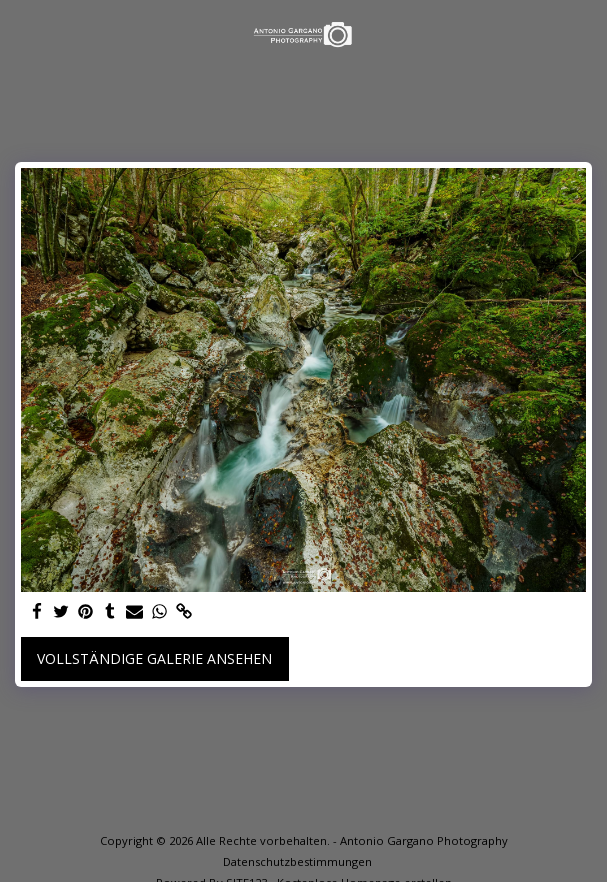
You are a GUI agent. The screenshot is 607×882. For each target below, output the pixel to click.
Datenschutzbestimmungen (297, 861)
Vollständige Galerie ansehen (154, 658)
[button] (22, 33)
